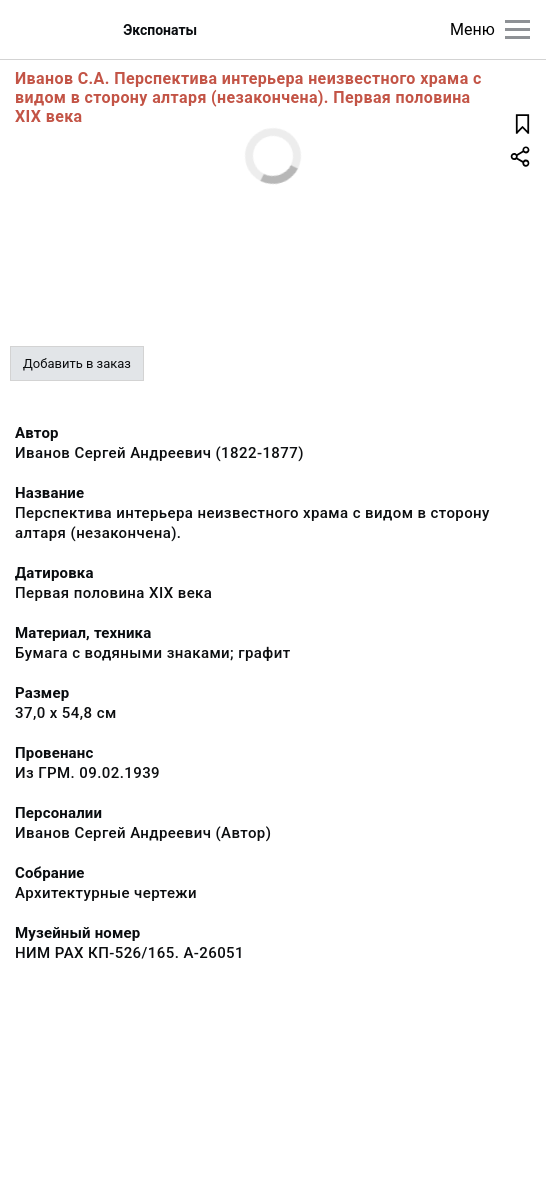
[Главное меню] (517, 29)
